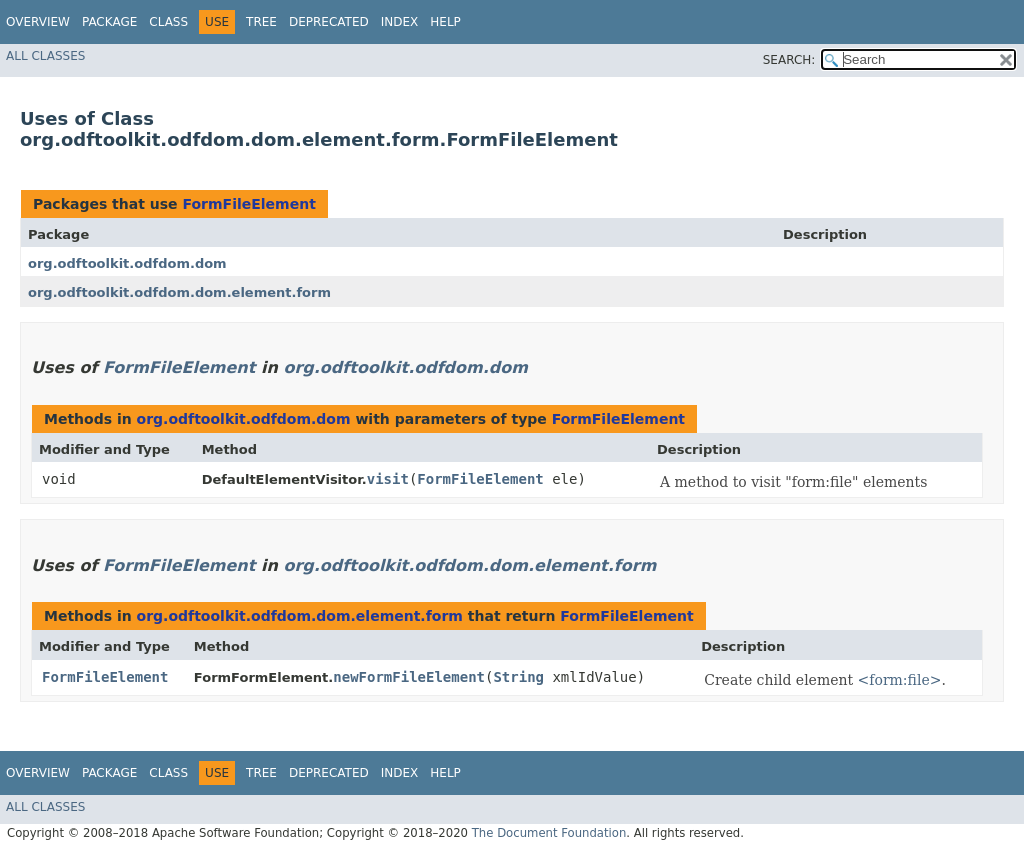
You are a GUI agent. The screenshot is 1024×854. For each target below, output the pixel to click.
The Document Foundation (549, 833)
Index (400, 22)
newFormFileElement (409, 677)
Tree (261, 22)
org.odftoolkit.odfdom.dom (127, 263)
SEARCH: (789, 60)
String (518, 677)
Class (168, 22)
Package (109, 22)
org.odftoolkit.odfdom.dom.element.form (179, 292)
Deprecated (329, 22)
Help (445, 22)
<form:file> (900, 680)
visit (388, 479)
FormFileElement (248, 204)
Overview (38, 22)
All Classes (45, 56)
